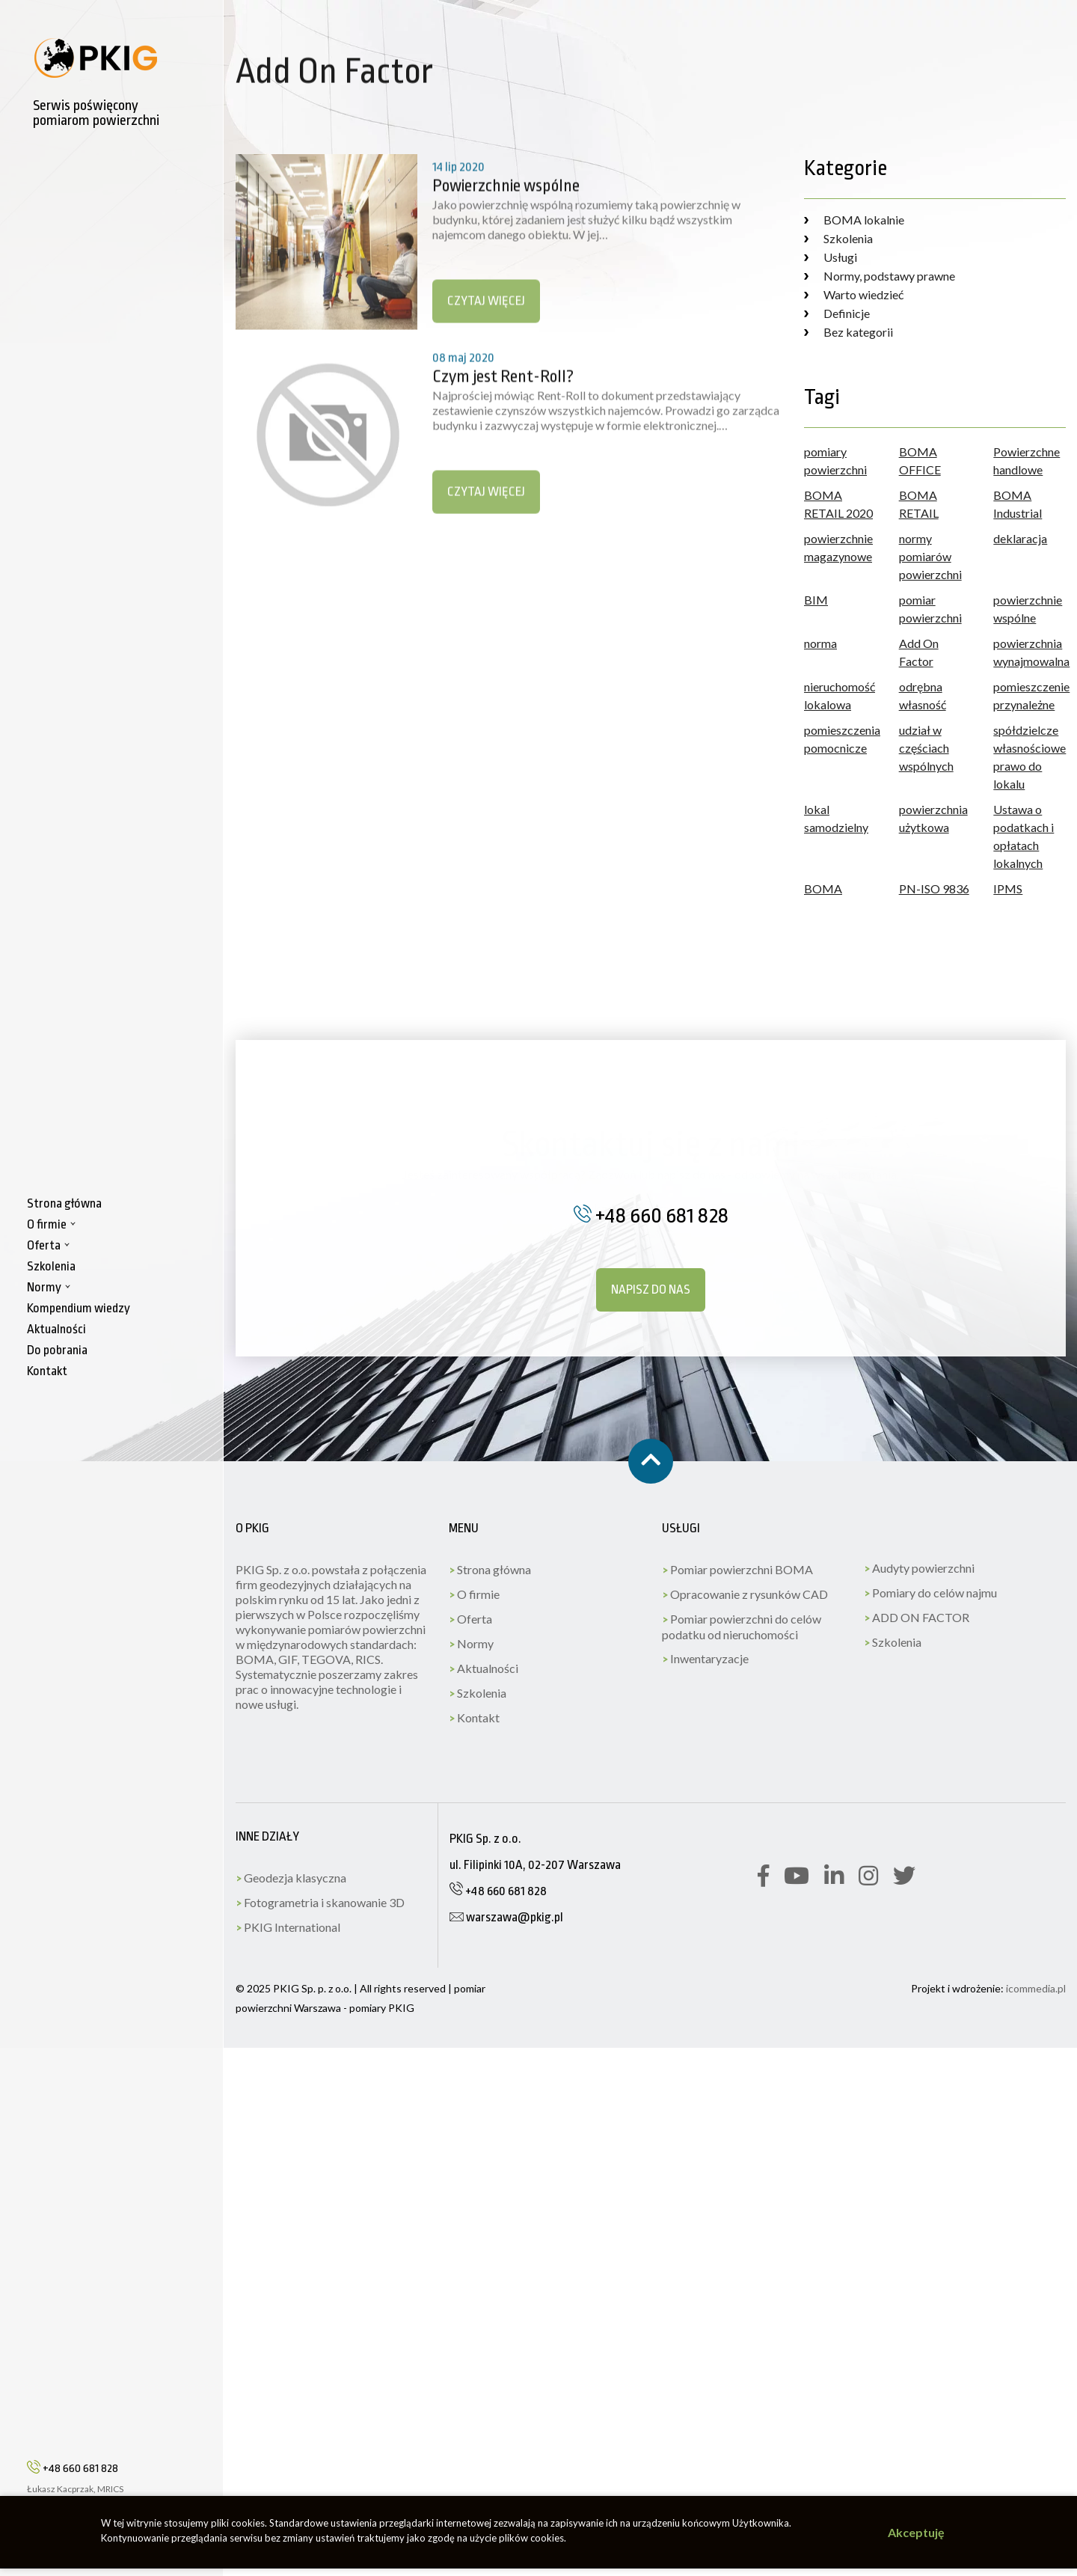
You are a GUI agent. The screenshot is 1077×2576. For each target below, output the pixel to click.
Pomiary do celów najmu (930, 1592)
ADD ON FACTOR (916, 1617)
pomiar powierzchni (930, 609)
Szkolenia (838, 238)
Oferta (470, 1619)
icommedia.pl (1036, 1988)
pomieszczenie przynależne (1029, 695)
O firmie (474, 1594)
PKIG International (288, 1927)
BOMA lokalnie (854, 219)
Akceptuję (916, 2532)
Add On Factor (919, 652)
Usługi (830, 257)
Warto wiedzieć (853, 294)
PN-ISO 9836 (934, 888)
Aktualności (483, 1668)
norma (820, 643)
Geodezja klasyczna (291, 1877)
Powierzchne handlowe (1026, 460)
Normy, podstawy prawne (879, 276)
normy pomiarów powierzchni (930, 556)
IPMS (1007, 888)
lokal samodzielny (836, 818)
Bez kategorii (848, 332)
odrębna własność (922, 695)
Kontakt (474, 1717)
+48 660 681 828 (72, 2467)
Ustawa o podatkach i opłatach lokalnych (1023, 836)
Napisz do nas (650, 1289)
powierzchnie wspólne (1027, 609)
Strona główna (490, 1569)
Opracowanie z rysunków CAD (745, 1594)
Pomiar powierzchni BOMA (737, 1569)
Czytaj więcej (486, 316)
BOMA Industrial (1017, 504)
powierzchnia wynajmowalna (1029, 652)
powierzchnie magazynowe (838, 547)
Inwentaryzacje (705, 1658)
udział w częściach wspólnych (926, 748)
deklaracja (1020, 538)
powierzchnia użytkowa (933, 818)
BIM (816, 600)
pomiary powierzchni (835, 460)
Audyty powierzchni (919, 1568)
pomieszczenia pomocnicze (840, 739)
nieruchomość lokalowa (839, 695)
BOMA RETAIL (919, 504)
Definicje (837, 313)
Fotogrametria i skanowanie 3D (320, 1902)
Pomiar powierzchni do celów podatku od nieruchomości (741, 1627)
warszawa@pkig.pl (506, 1917)
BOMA (823, 888)
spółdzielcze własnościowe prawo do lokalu (1029, 757)
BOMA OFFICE (920, 460)
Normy (471, 1643)
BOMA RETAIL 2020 (838, 504)
